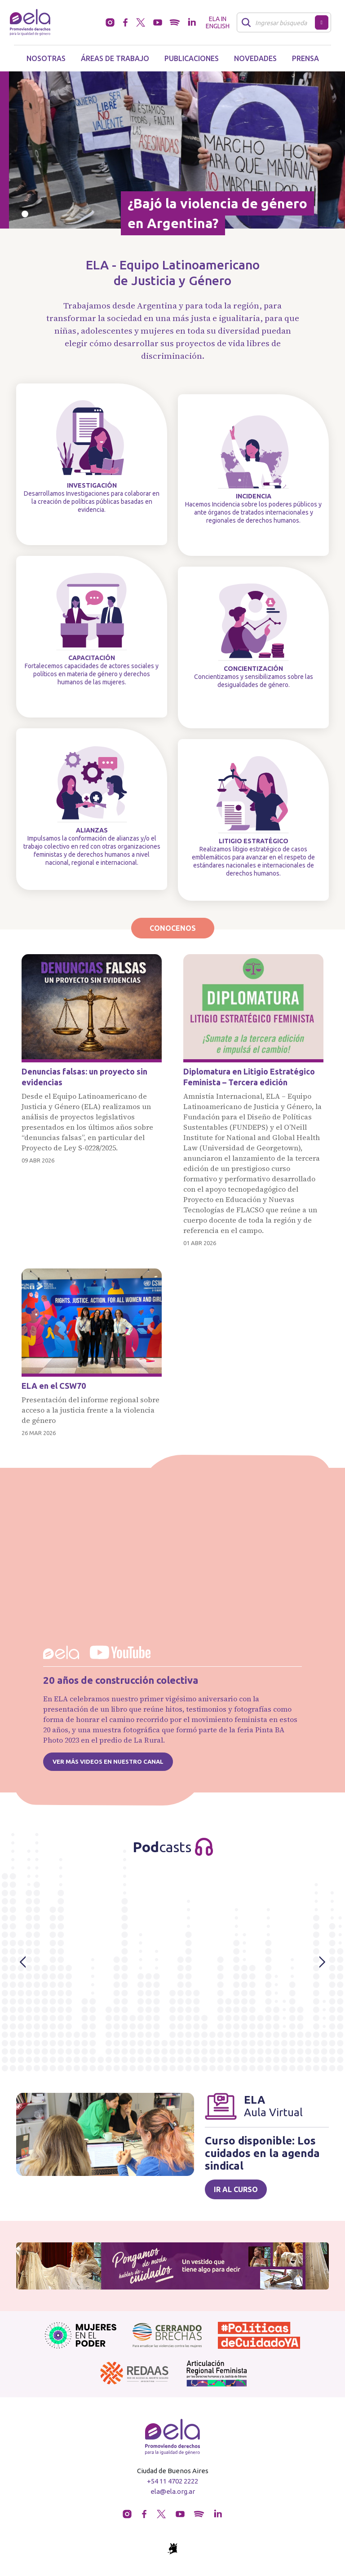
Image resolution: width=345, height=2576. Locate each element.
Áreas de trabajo (115, 58)
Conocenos (173, 928)
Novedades (255, 58)
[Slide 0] (25, 214)
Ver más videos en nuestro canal (108, 1761)
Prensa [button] (305, 58)
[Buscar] (278, 22)
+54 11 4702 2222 (172, 2481)
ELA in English (218, 22)
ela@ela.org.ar (172, 2491)
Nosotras (46, 58)
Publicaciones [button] (191, 58)
